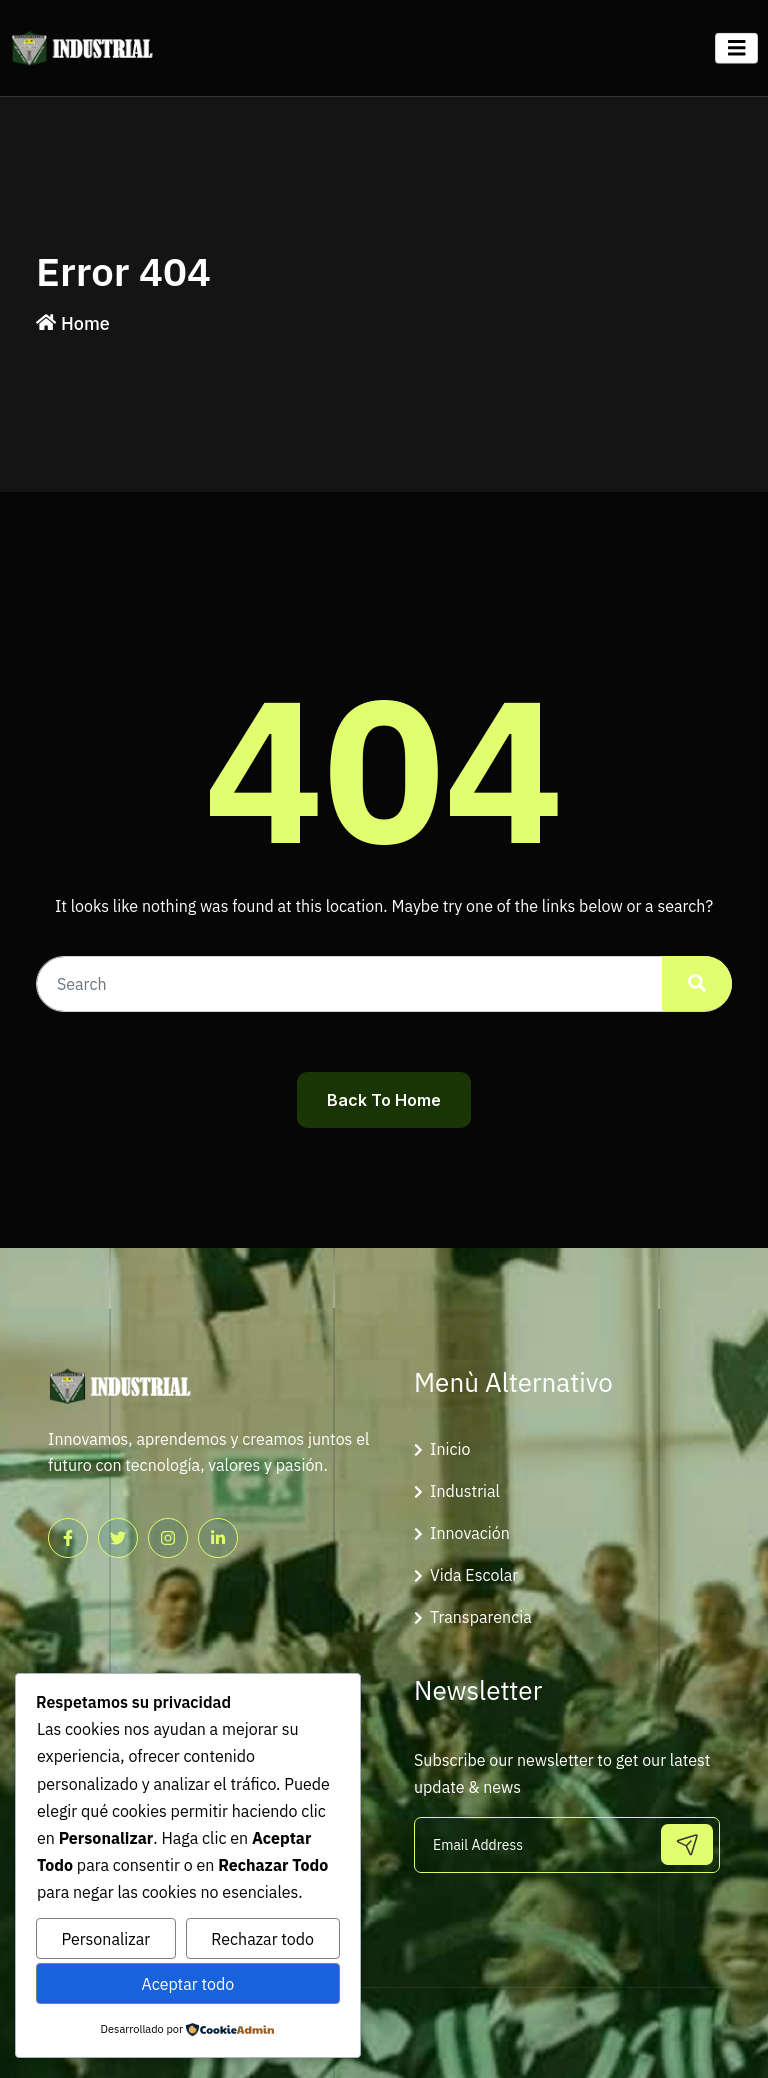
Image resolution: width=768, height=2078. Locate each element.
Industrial (465, 1491)
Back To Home (384, 1100)
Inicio (450, 1449)
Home (85, 323)
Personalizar (106, 1939)
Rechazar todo (262, 1939)
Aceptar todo (187, 1984)
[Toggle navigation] (737, 48)
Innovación (470, 1533)
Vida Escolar (474, 1575)
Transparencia (481, 1617)
